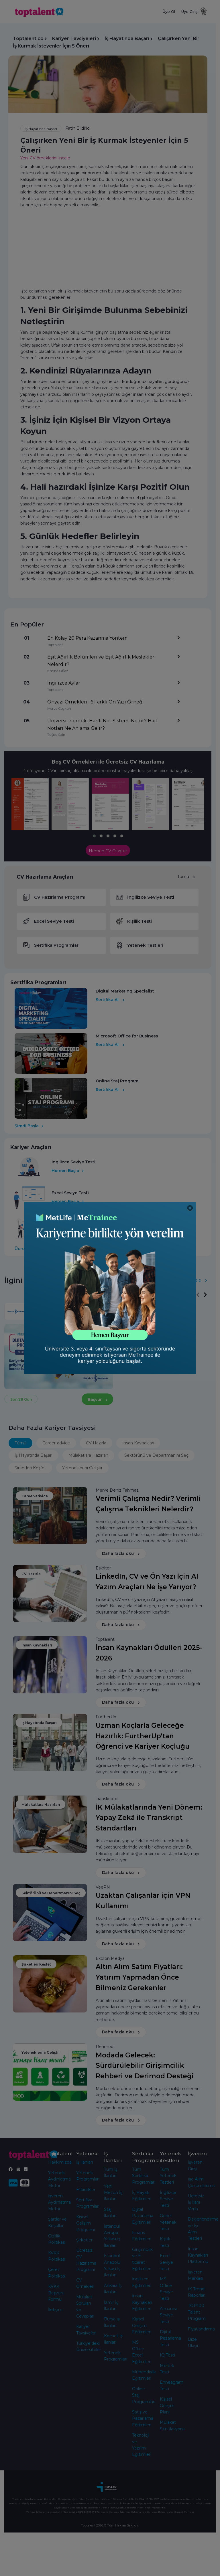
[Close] (190, 1208)
